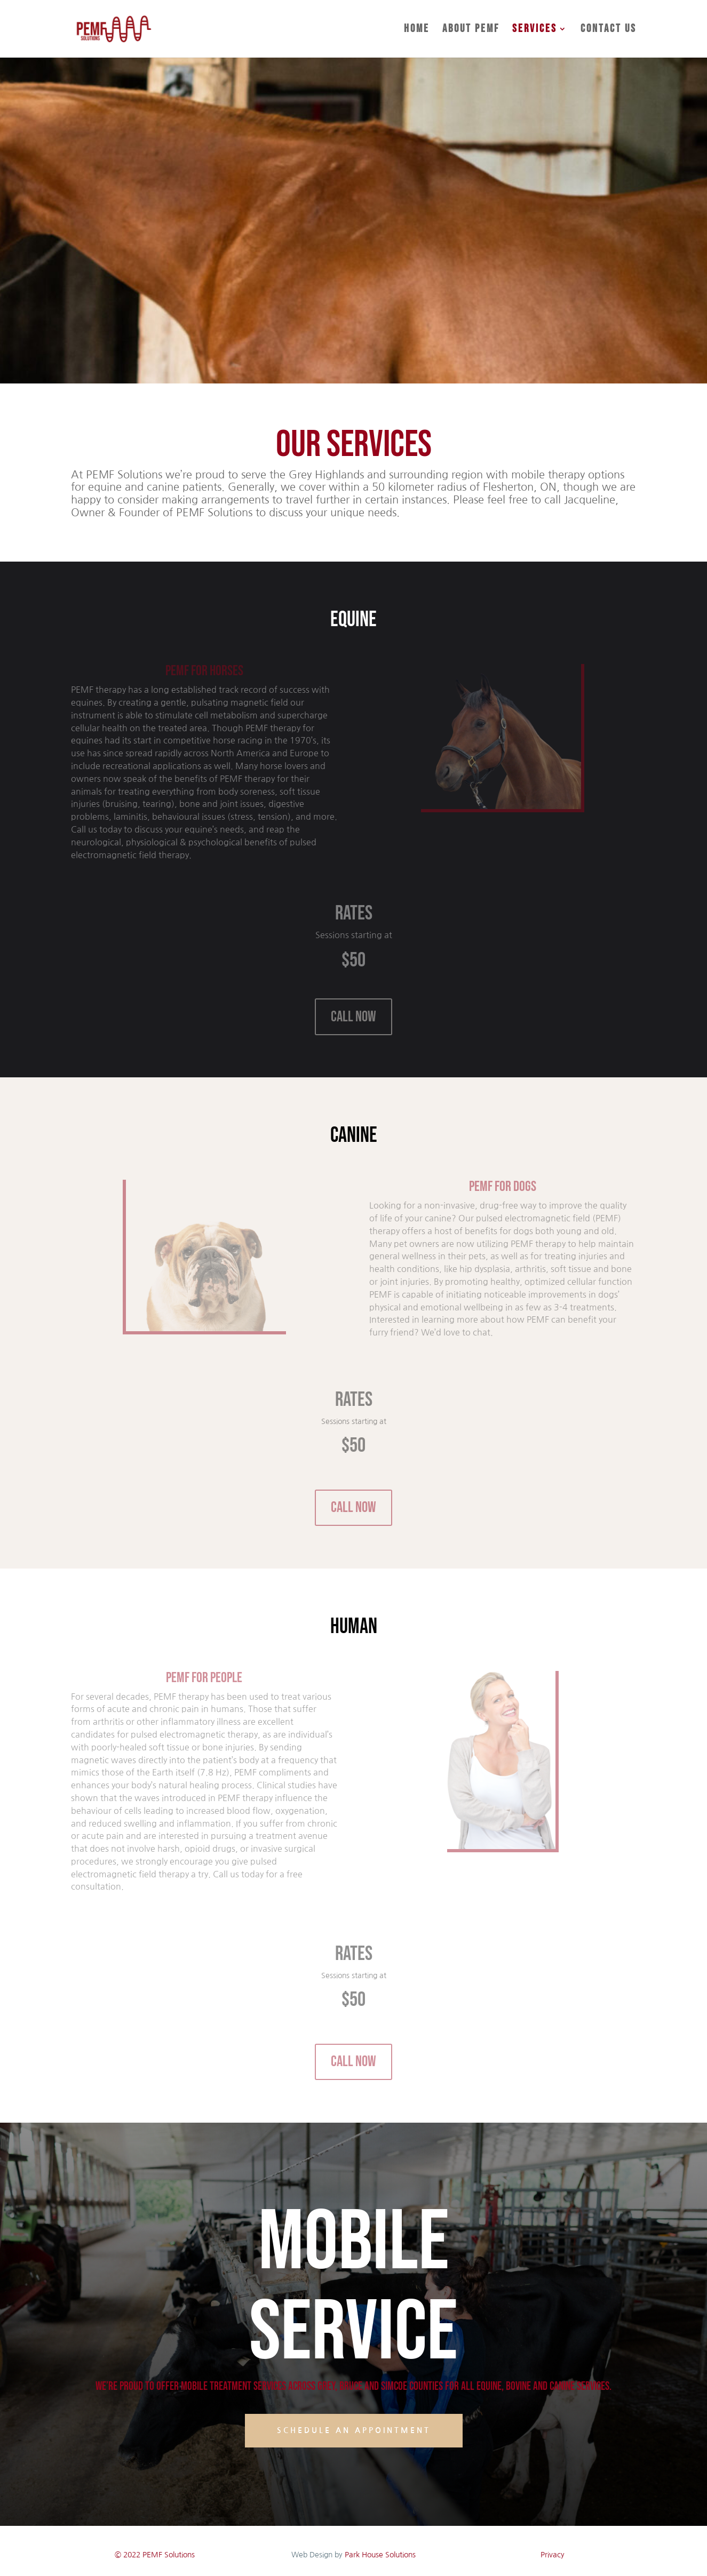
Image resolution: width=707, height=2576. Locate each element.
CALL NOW (353, 1017)
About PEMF (470, 30)
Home (417, 30)
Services (534, 30)
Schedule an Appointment (354, 2430)
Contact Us (609, 30)
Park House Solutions (380, 2554)
